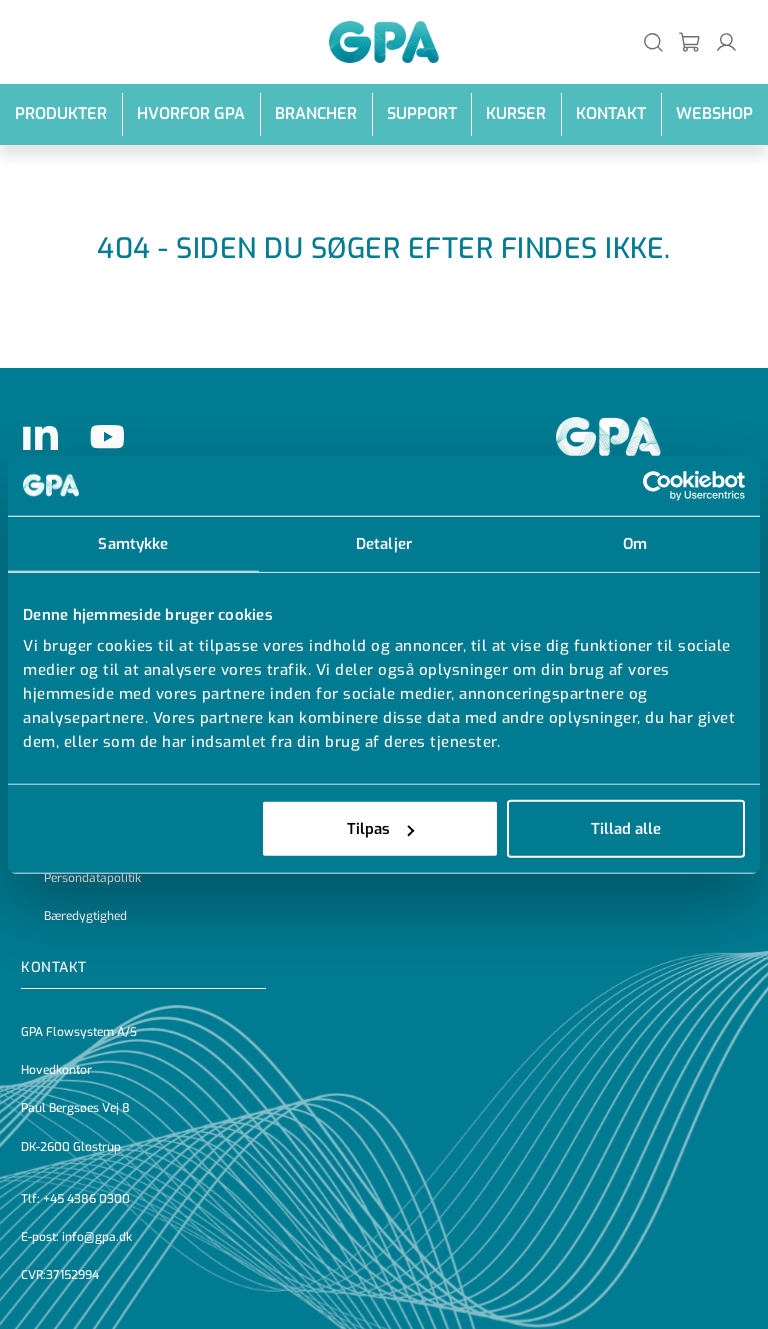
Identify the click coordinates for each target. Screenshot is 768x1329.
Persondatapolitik (92, 878)
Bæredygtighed (85, 916)
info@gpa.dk (97, 1237)
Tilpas (380, 829)
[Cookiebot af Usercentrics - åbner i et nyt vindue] (657, 485)
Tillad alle (626, 829)
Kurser (516, 113)
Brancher (316, 113)
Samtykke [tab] (133, 543)
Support (422, 113)
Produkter (61, 113)
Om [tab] (635, 543)
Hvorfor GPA (191, 113)
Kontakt (611, 113)
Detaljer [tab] (384, 543)
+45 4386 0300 (86, 1199)
